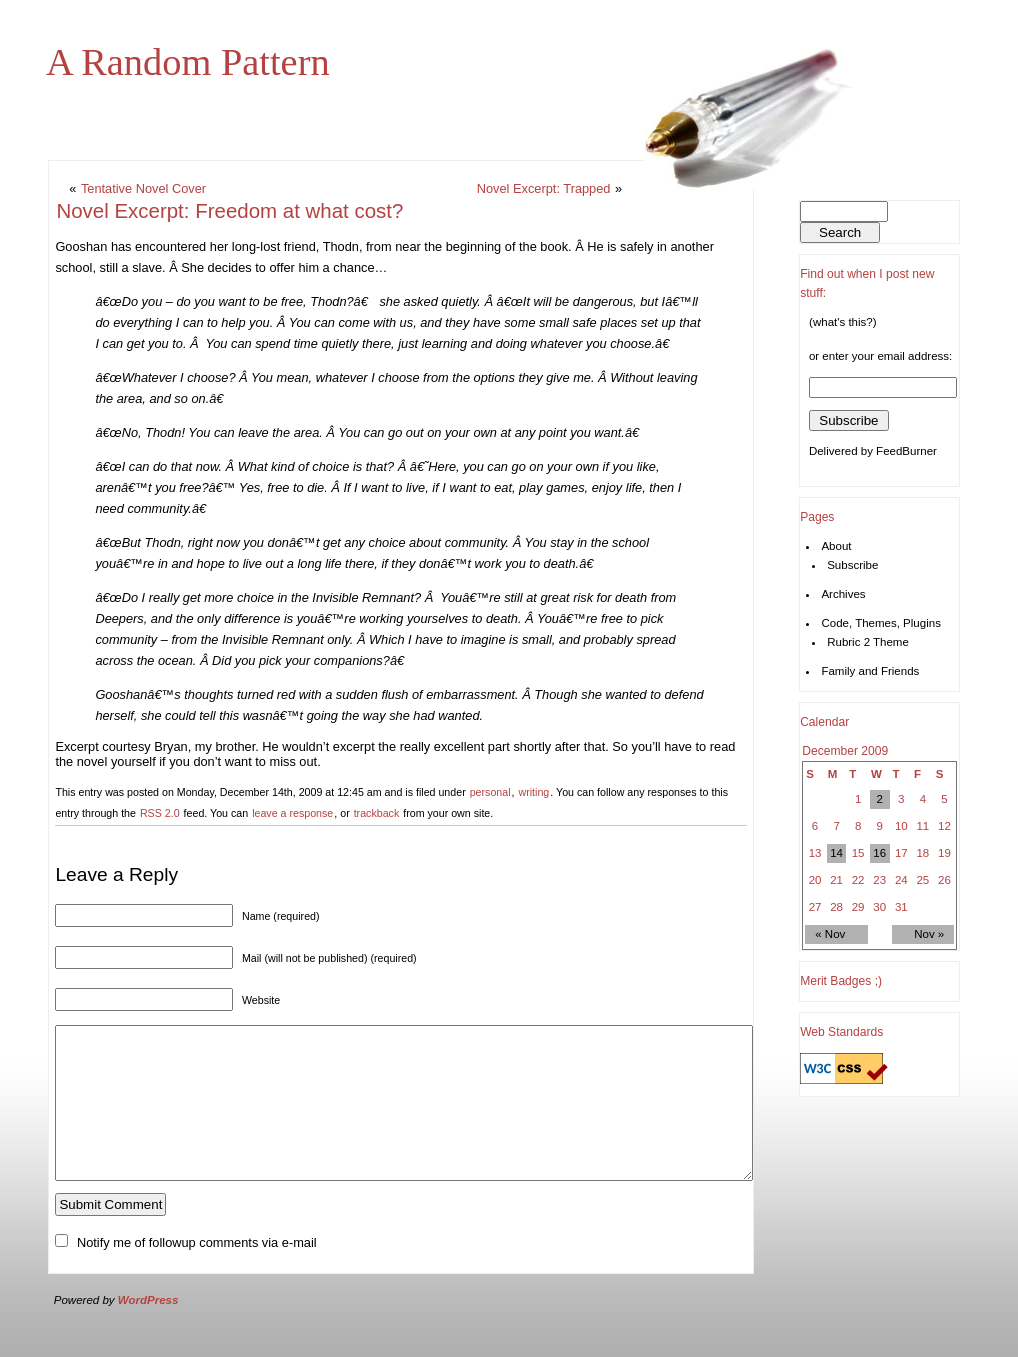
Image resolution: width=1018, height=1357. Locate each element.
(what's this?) (842, 322)
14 (836, 853)
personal (490, 792)
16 (879, 853)
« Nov (830, 934)
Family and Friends (870, 671)
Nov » (929, 934)
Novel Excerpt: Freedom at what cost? (229, 210)
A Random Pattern (188, 62)
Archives (843, 594)
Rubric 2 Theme (868, 642)
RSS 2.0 (160, 813)
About (836, 546)
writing (533, 792)
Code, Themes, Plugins (881, 623)
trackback (377, 813)
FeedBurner (906, 451)
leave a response (292, 813)
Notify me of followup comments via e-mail (197, 1272)
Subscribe (852, 565)
